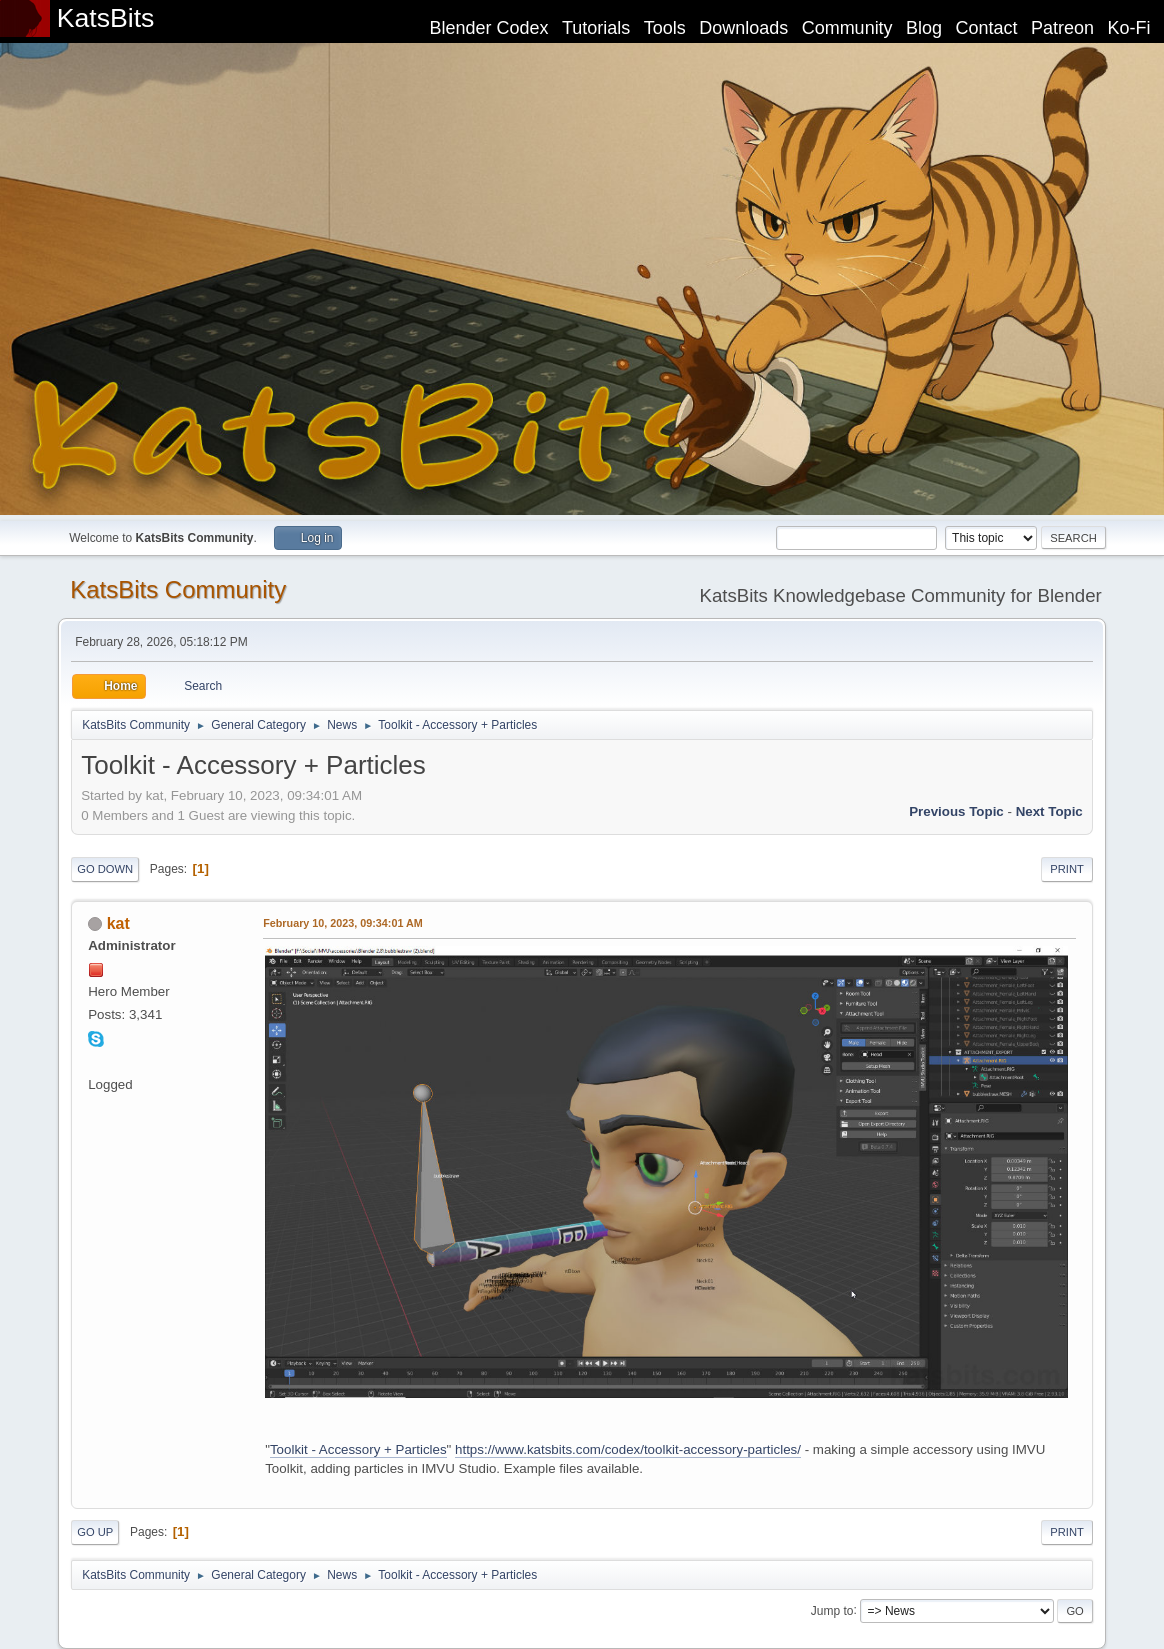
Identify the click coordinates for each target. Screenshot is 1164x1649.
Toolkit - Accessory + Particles (358, 1449)
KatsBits (106, 18)
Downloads (743, 28)
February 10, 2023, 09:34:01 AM (343, 923)
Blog (924, 28)
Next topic (1049, 811)
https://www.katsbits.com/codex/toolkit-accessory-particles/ (628, 1449)
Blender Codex (488, 28)
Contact (987, 28)
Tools (665, 28)
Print (1067, 869)
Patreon (1062, 28)
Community (847, 28)
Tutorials (596, 28)
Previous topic (956, 811)
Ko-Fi (1129, 28)
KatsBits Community (178, 589)
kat (118, 923)
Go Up (95, 1532)
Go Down (105, 869)
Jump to (832, 1610)
